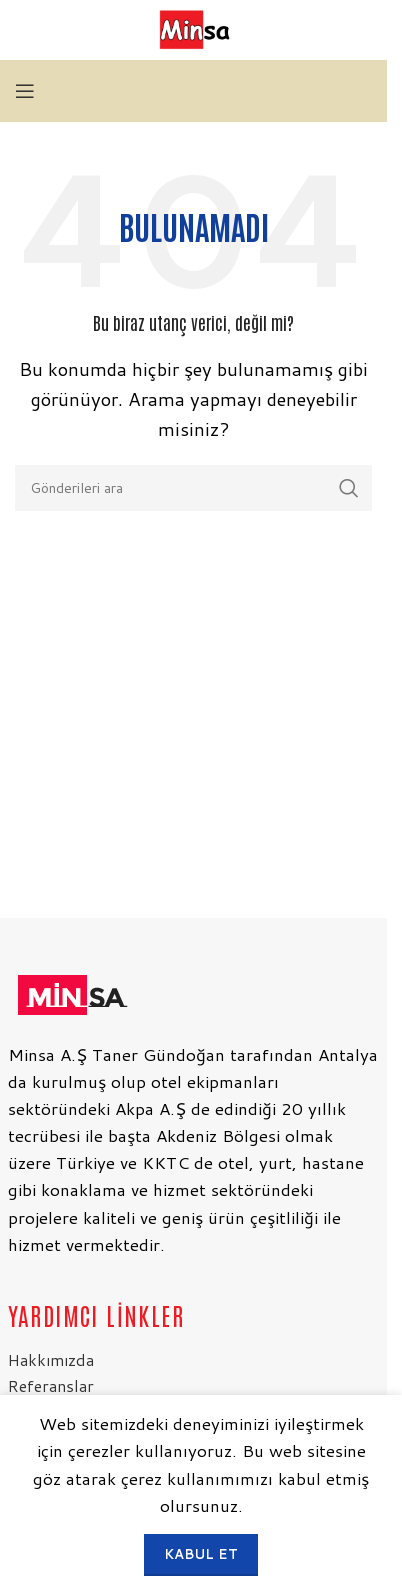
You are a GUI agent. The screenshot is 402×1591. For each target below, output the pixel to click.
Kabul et (201, 1554)
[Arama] (193, 488)
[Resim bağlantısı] (70, 991)
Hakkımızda (51, 1359)
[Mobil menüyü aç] (25, 91)
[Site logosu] (193, 28)
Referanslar (51, 1385)
